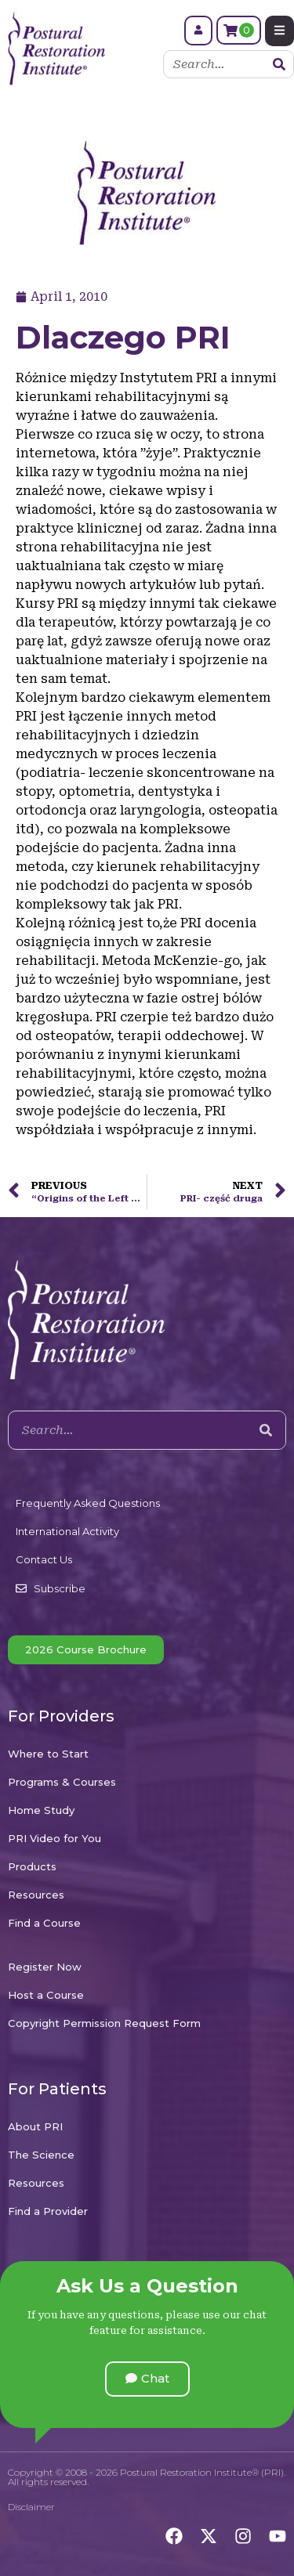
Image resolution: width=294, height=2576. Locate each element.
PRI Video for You (54, 1838)
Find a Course (44, 1923)
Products (32, 1866)
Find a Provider (48, 2211)
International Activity (67, 1531)
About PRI (35, 2126)
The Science (41, 2154)
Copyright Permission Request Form (104, 2023)
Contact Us (44, 1559)
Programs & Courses (62, 1782)
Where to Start (48, 1753)
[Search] (279, 64)
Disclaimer (31, 2507)
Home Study (41, 1810)
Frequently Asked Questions (88, 1503)
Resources (36, 1894)
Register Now (45, 1966)
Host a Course (46, 1995)
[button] (147, 2379)
